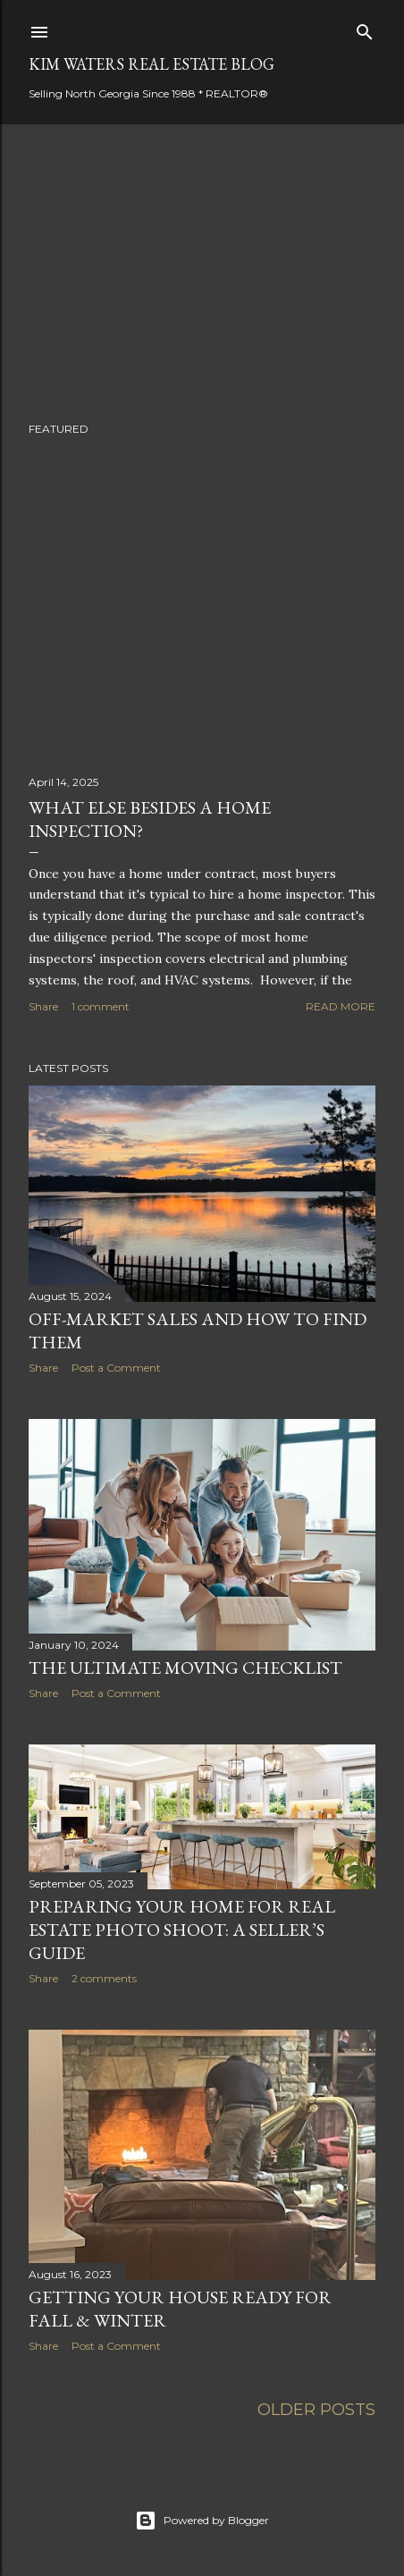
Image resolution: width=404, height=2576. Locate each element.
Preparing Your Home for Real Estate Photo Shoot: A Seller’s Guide (182, 1929)
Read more (340, 1006)
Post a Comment (116, 1367)
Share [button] (43, 1006)
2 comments (104, 1978)
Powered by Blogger (202, 2520)
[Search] (364, 29)
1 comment (101, 1006)
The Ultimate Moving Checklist (185, 1667)
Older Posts (316, 2410)
